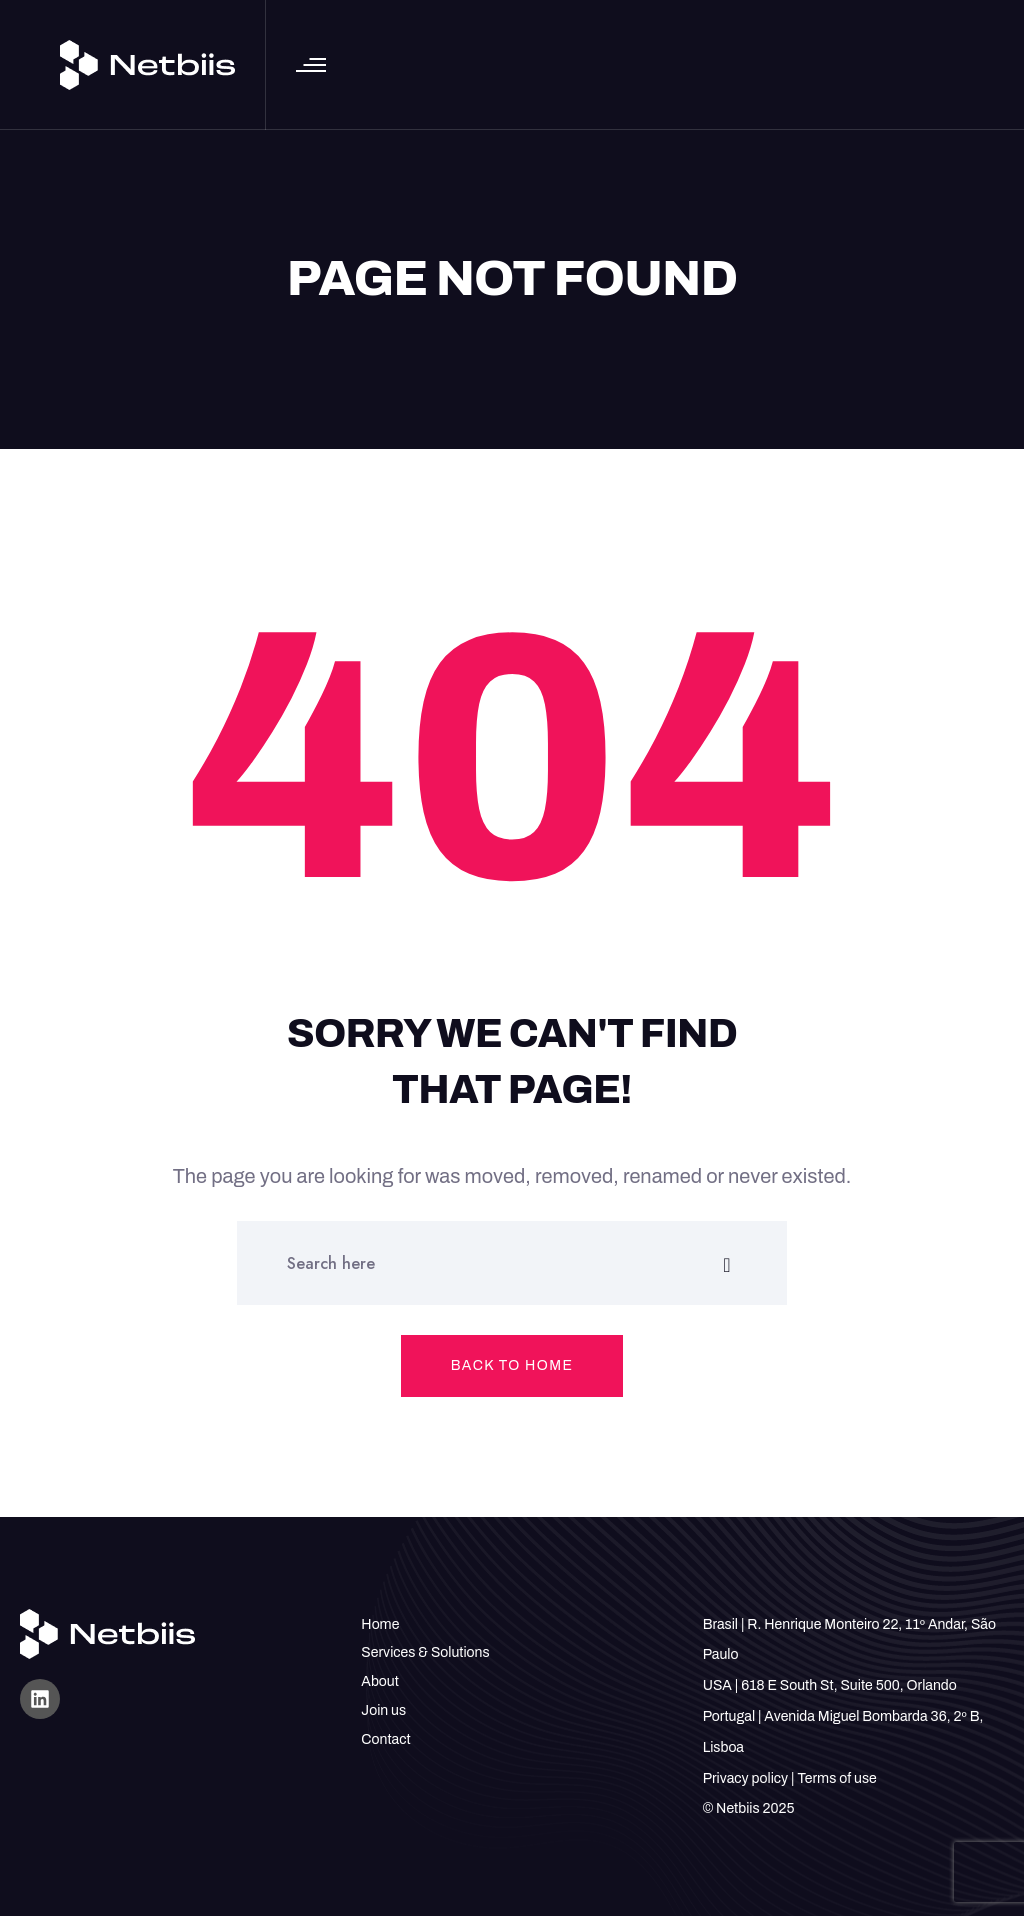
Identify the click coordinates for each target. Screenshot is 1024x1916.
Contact (385, 1739)
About (380, 1681)
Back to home (512, 1365)
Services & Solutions (425, 1652)
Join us (383, 1710)
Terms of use (836, 1778)
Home (380, 1624)
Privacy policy (745, 1778)
